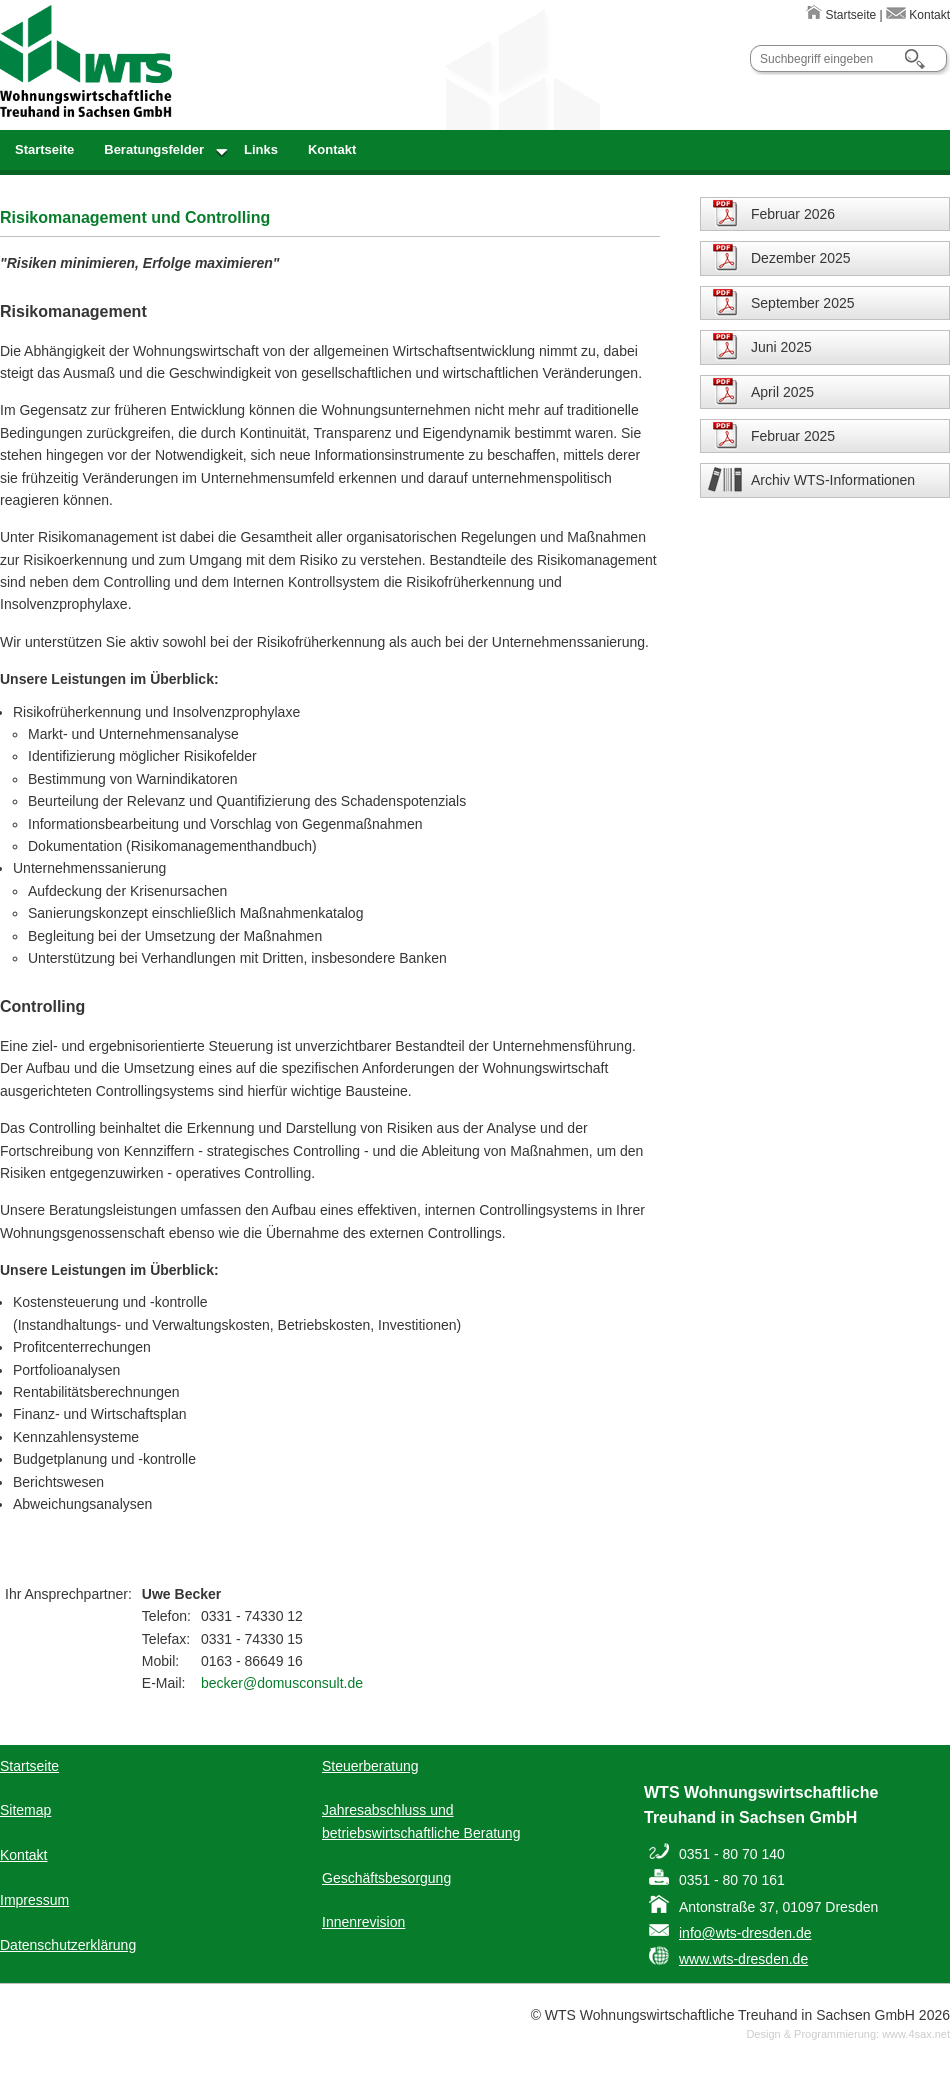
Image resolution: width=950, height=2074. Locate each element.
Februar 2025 (793, 436)
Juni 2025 (781, 347)
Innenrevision (363, 1922)
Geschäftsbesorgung (386, 1878)
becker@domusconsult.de (282, 1683)
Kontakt (918, 15)
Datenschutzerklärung (68, 1945)
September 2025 (803, 303)
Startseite (841, 15)
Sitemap (25, 1810)
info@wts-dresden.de (745, 1933)
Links (261, 149)
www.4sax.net (916, 2034)
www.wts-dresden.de (743, 1959)
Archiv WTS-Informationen (833, 480)
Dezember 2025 (801, 258)
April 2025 (782, 392)
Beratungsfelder (154, 149)
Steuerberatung (370, 1766)
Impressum (34, 1900)
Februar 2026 (793, 214)
